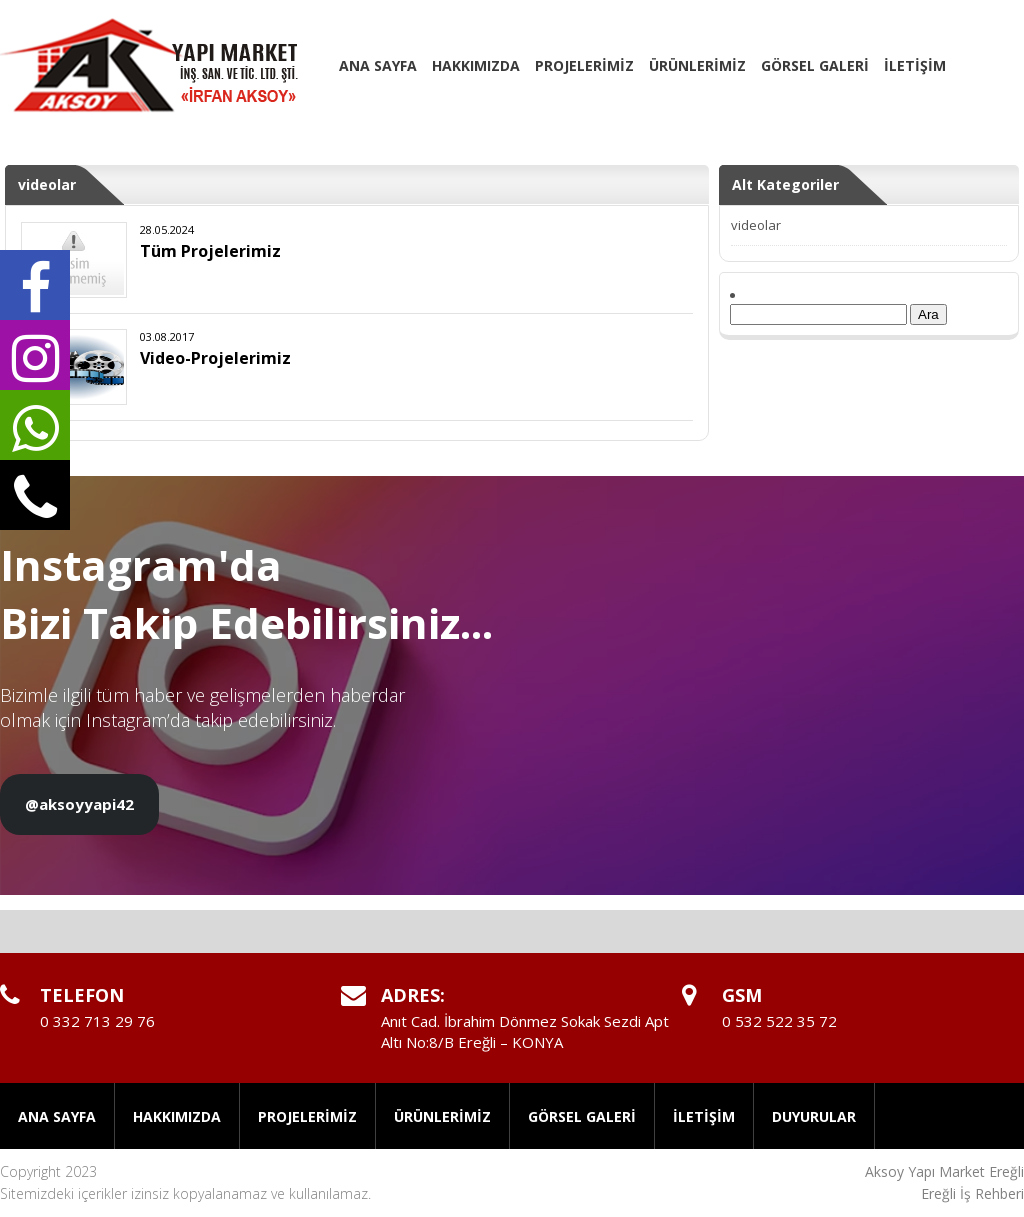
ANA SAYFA (378, 65)
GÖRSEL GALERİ (815, 65)
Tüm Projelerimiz (210, 251)
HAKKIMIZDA (476, 65)
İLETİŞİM (915, 65)
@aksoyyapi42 (79, 804)
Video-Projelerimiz (215, 358)
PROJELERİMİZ (584, 65)
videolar (756, 225)
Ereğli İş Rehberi (972, 1193)
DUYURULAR (814, 1116)
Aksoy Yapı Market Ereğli (944, 1171)
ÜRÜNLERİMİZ (697, 65)
